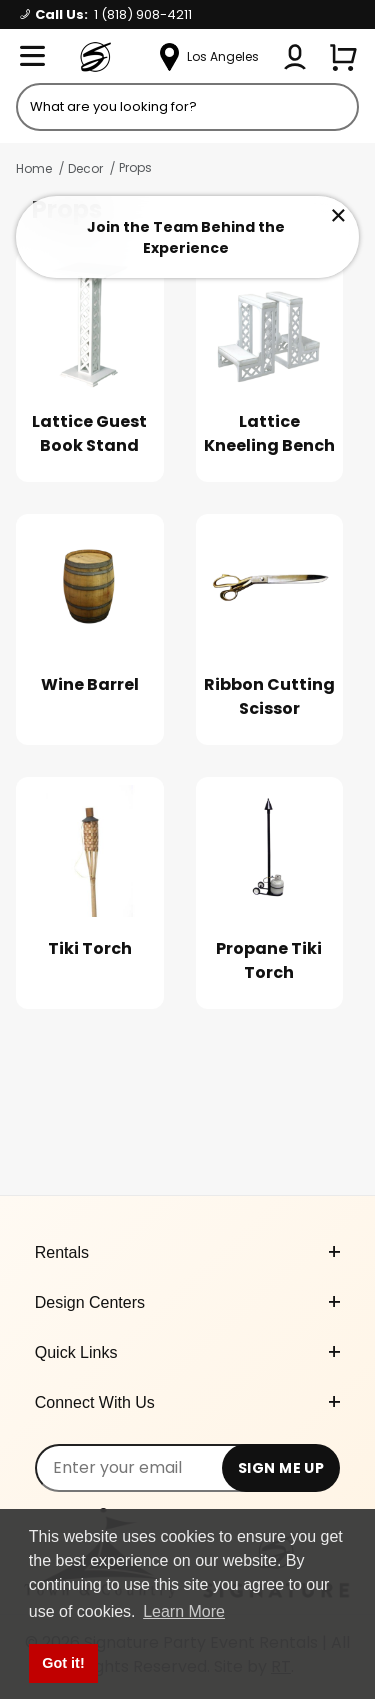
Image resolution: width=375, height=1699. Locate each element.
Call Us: (106, 14)
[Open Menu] (32, 57)
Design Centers (188, 1302)
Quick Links (188, 1352)
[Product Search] (187, 107)
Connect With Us (188, 1402)
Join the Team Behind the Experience (186, 237)
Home (34, 168)
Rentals (188, 1252)
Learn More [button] (184, 1611)
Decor (85, 168)
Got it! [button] (63, 1663)
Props (135, 167)
